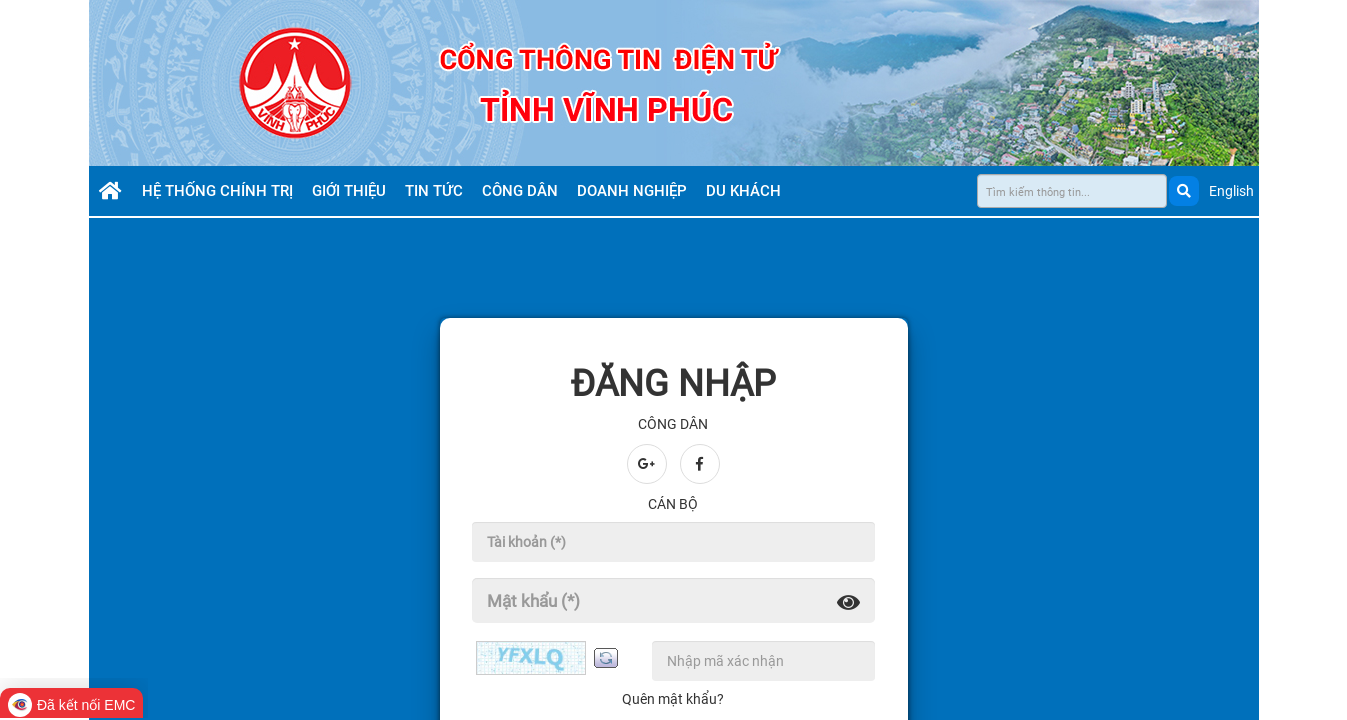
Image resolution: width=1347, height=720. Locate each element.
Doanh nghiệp (634, 191)
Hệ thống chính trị (219, 191)
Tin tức (436, 191)
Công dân (522, 191)
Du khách (745, 191)
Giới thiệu (351, 191)
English (1231, 191)
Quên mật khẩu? (673, 699)
